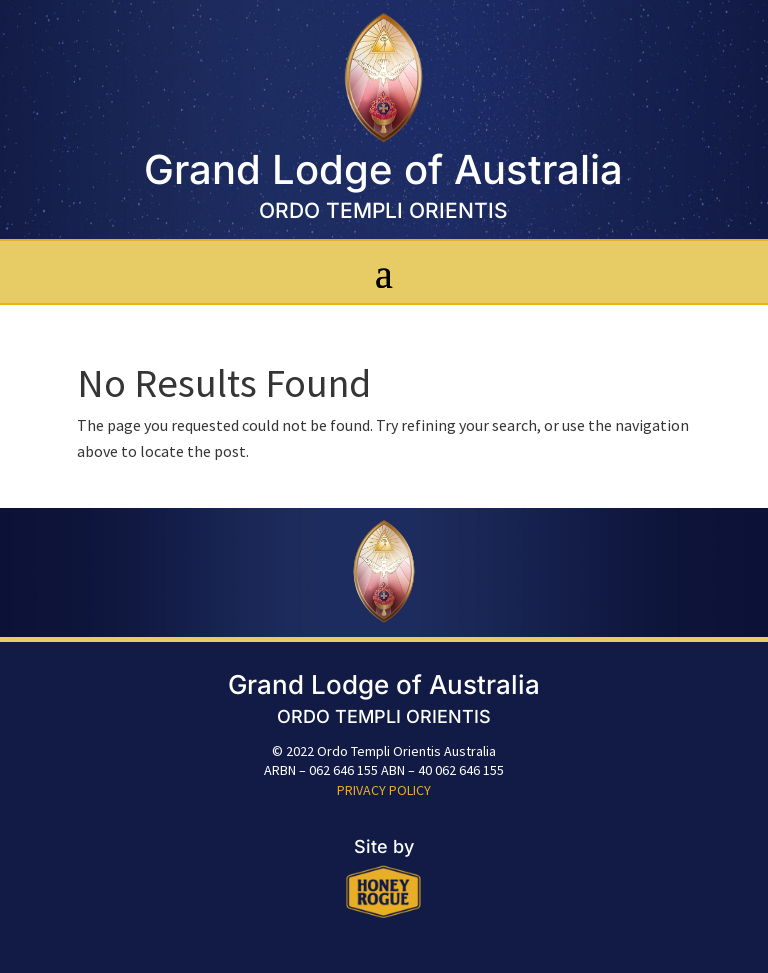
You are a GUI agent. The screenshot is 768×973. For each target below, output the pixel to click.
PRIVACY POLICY (384, 790)
